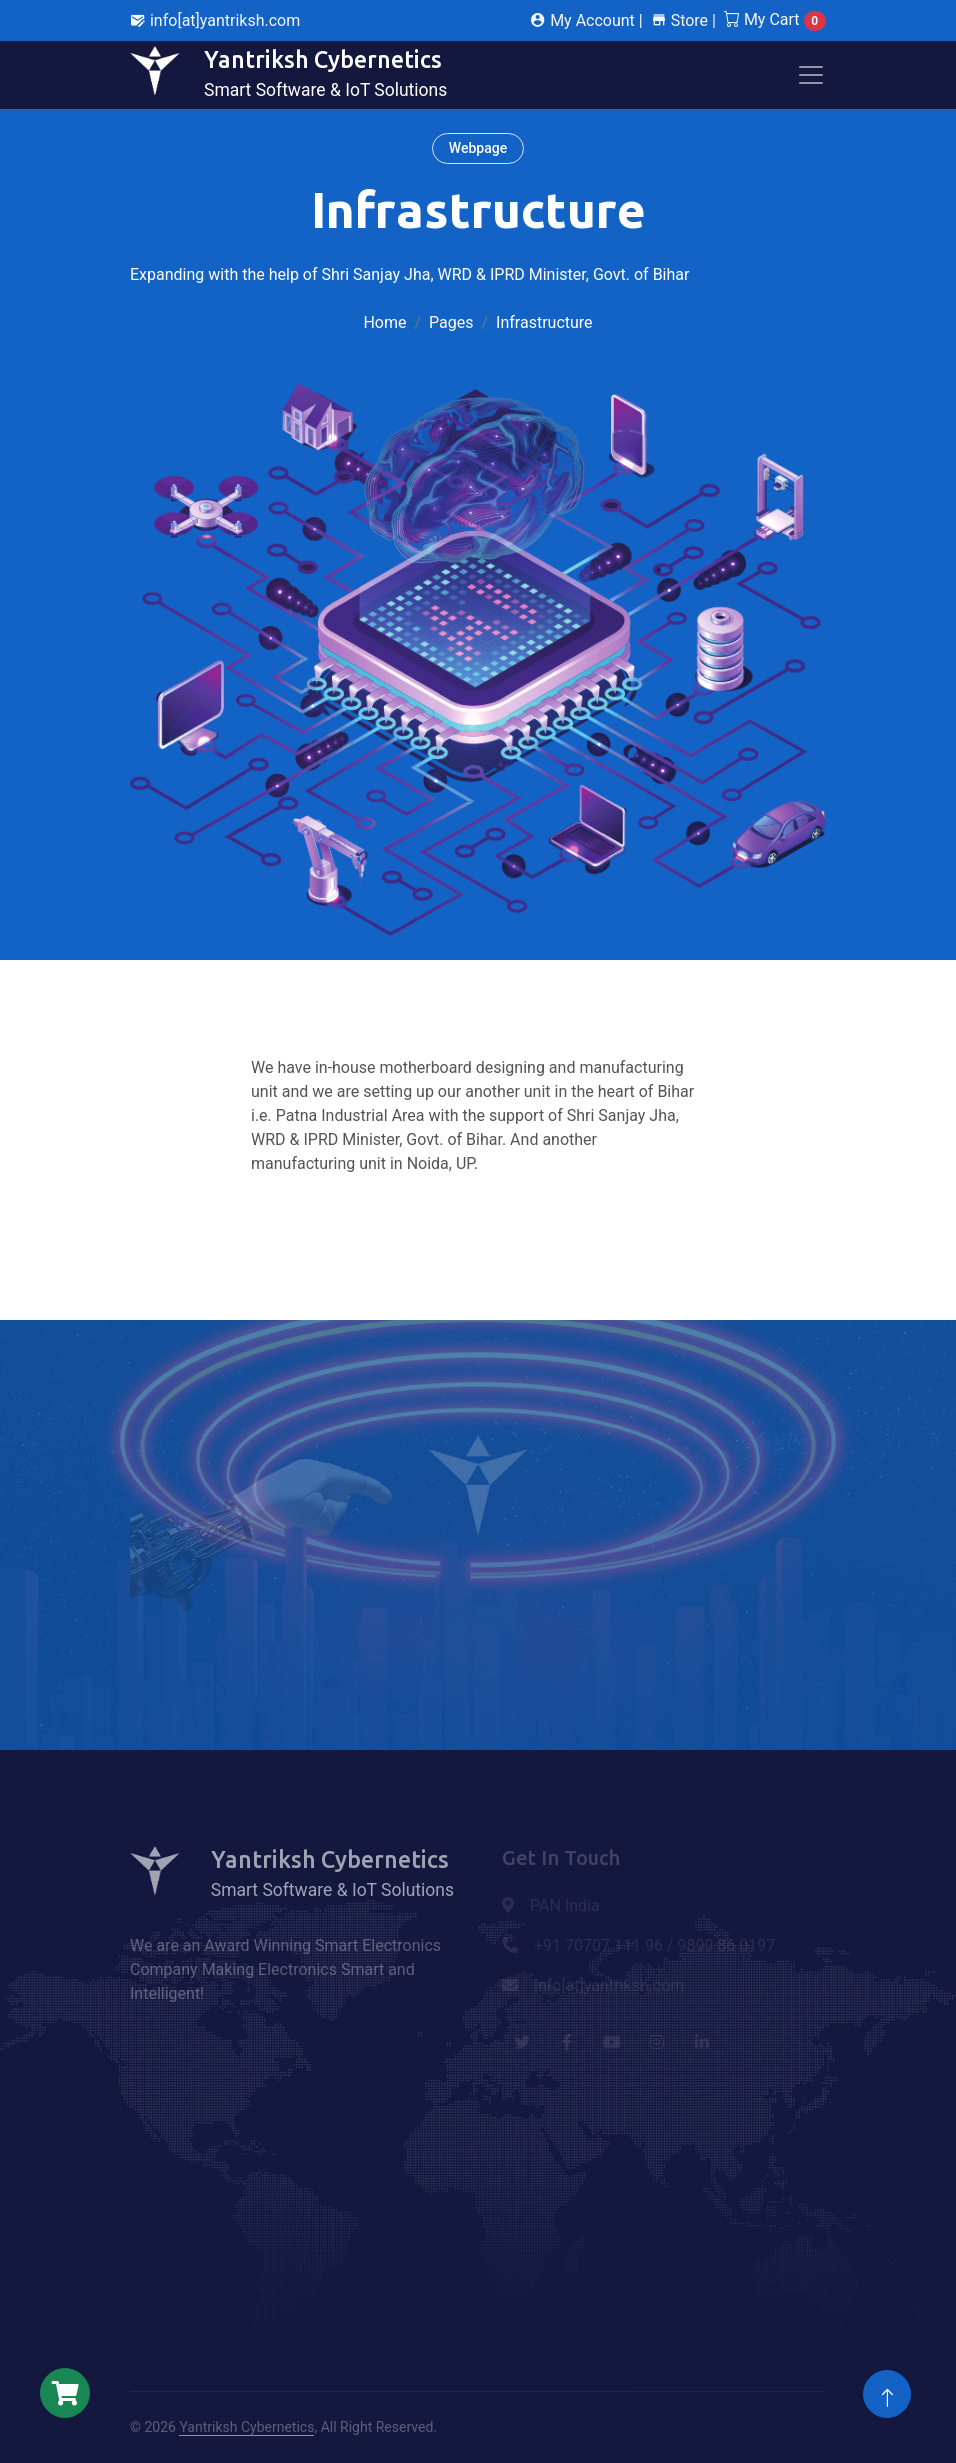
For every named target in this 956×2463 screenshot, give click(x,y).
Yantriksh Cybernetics (246, 2427)
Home (384, 322)
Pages (451, 322)
